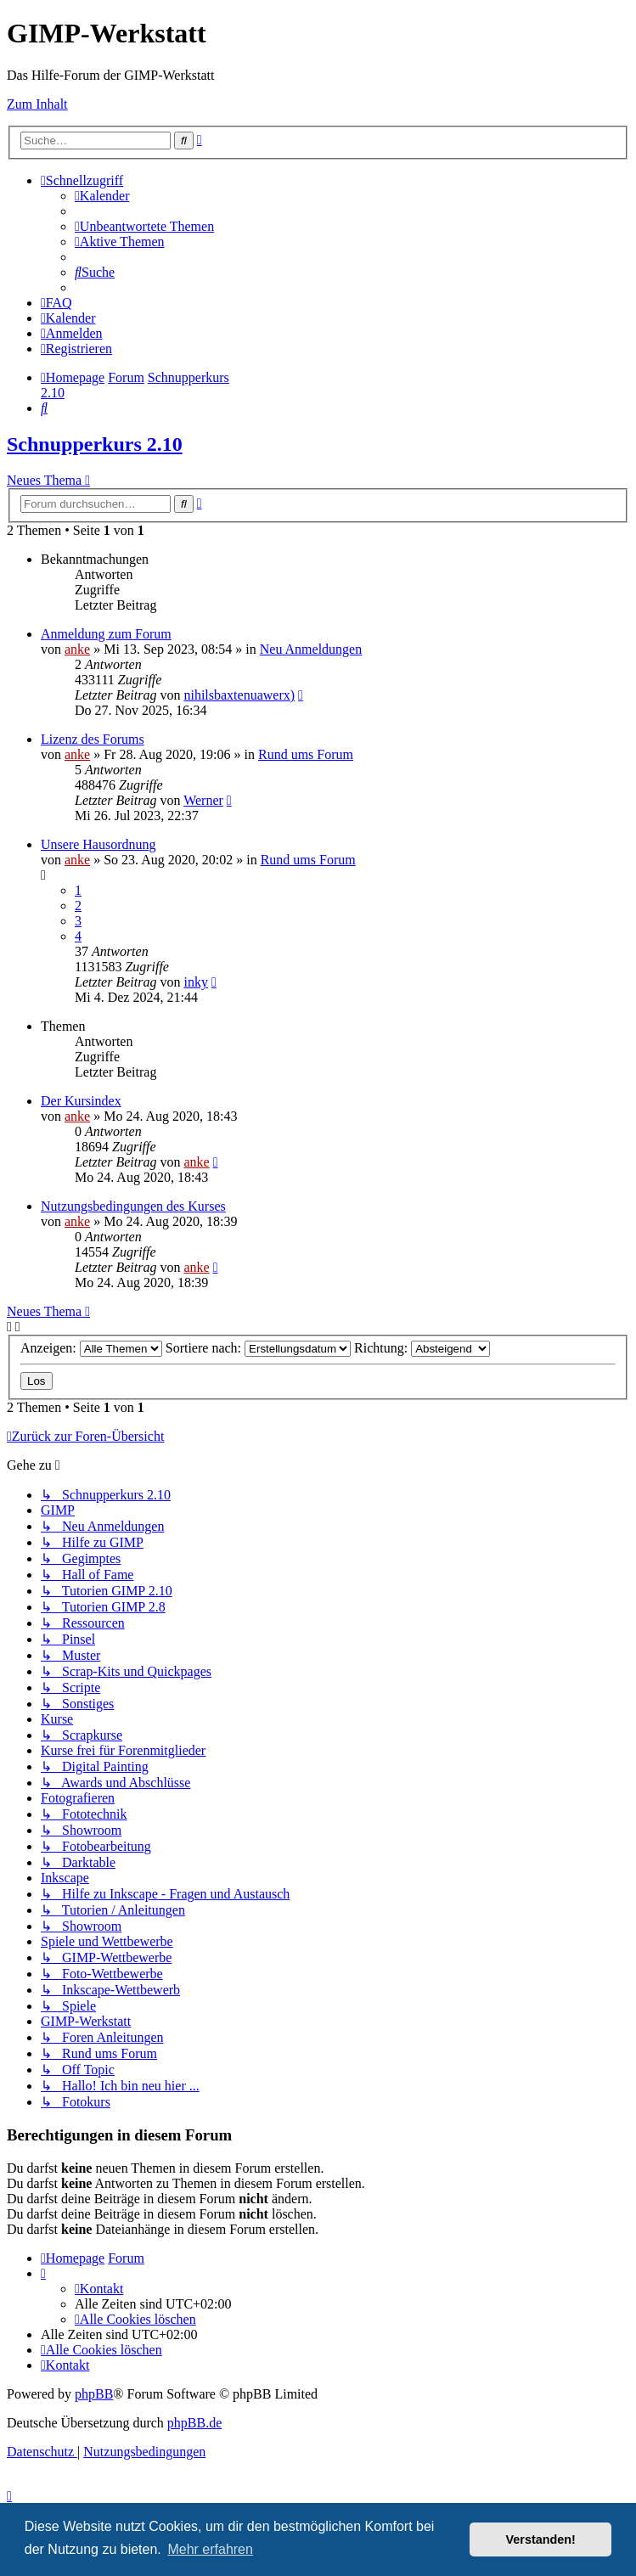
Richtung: (422, 1348)
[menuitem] (102, 195)
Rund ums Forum (305, 754)
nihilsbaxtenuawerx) (239, 695)
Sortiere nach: (258, 1348)
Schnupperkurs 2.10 (95, 444)
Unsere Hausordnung (98, 844)
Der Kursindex (81, 1101)
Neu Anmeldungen (311, 649)
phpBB (94, 2394)
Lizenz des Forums (92, 739)
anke (77, 649)
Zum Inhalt (37, 104)
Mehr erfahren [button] (210, 2549)
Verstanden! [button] (541, 2539)
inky (195, 982)
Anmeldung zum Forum (106, 634)
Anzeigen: (91, 1348)
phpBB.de (194, 2423)
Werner (203, 800)
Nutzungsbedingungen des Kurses (133, 1206)
